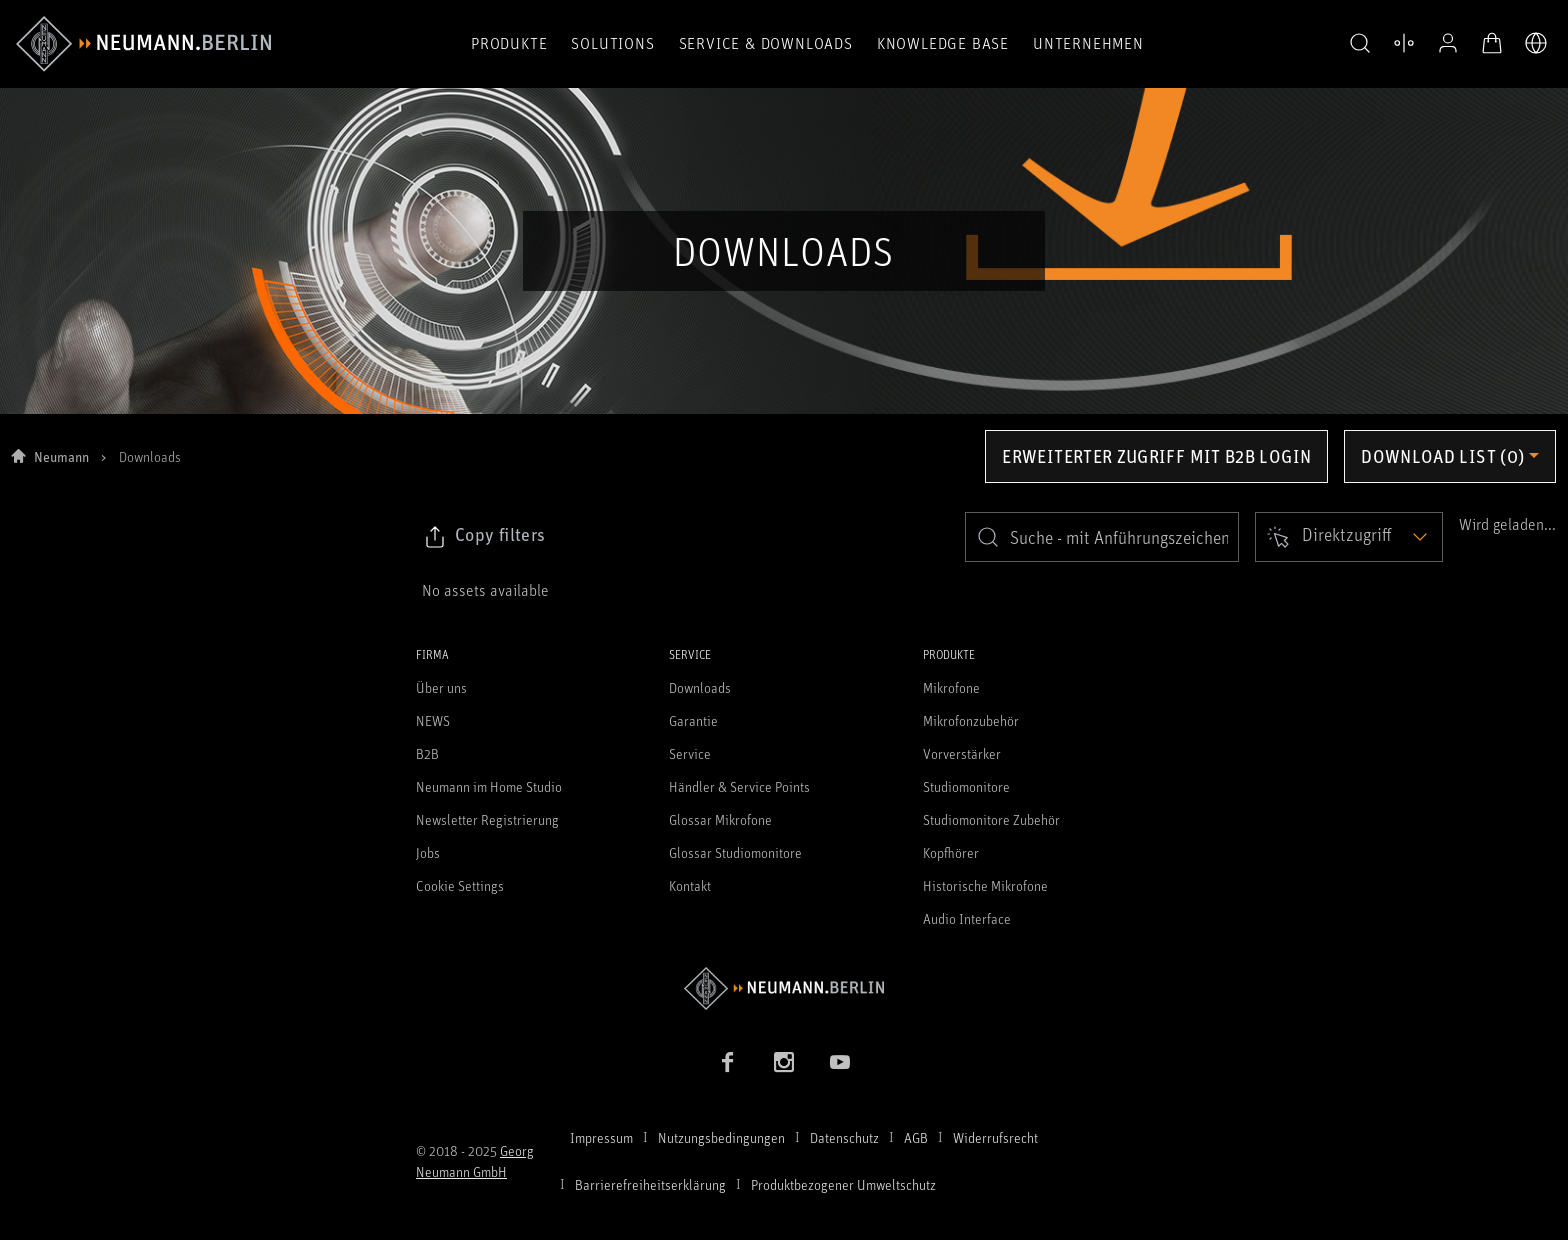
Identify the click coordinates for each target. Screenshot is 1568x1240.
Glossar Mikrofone (720, 819)
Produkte (509, 43)
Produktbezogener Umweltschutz (843, 1184)
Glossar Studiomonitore (735, 852)
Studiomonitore (966, 786)
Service (690, 753)
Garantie (693, 720)
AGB (916, 1137)
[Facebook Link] (728, 1062)
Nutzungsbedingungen (721, 1137)
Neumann (61, 456)
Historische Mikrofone (985, 885)
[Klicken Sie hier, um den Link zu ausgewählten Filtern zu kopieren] (484, 537)
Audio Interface (967, 918)
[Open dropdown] (1349, 537)
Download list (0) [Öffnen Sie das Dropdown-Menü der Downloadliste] (1442, 456)
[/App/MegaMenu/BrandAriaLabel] (143, 44)
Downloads (700, 687)
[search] (1102, 537)
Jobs (428, 852)
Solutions (612, 43)
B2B (427, 753)
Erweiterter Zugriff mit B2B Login (1156, 456)
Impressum (601, 1137)
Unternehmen (1088, 43)
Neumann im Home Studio (489, 786)
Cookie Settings (460, 885)
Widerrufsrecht (995, 1137)
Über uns (441, 687)
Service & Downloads (766, 43)
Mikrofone (951, 687)
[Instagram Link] (784, 1062)
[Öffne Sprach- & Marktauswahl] (1536, 43)
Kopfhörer (951, 852)
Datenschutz (844, 1137)
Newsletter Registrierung (487, 819)
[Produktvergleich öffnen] (1404, 43)
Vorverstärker (962, 753)
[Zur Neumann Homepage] (784, 988)
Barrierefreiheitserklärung (650, 1184)
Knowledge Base (943, 43)
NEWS (433, 720)
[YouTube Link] (840, 1062)
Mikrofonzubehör (971, 720)
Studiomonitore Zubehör (991, 819)
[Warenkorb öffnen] (1492, 43)
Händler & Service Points (739, 786)
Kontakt (690, 885)
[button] (1360, 44)
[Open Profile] (1448, 43)
